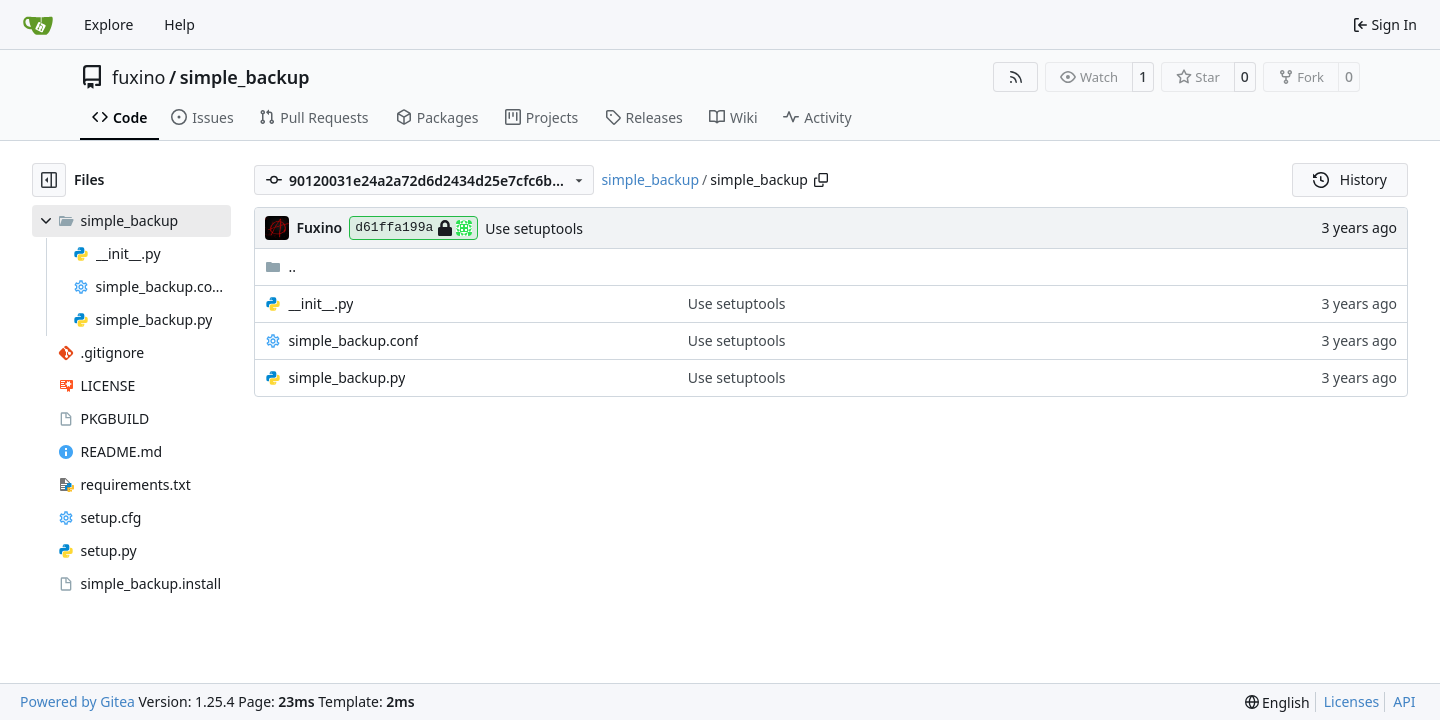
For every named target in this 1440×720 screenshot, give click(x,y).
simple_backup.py (346, 377)
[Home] (38, 25)
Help (179, 24)
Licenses (1352, 701)
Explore (108, 24)
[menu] (1277, 702)
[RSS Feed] (1016, 77)
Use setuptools (534, 228)
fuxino (139, 77)
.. (280, 266)
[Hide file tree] (49, 180)
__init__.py (320, 303)
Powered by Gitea (77, 701)
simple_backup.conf (353, 340)
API (1404, 701)
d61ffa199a (413, 228)
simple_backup (245, 77)
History (1350, 179)
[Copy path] (821, 180)
